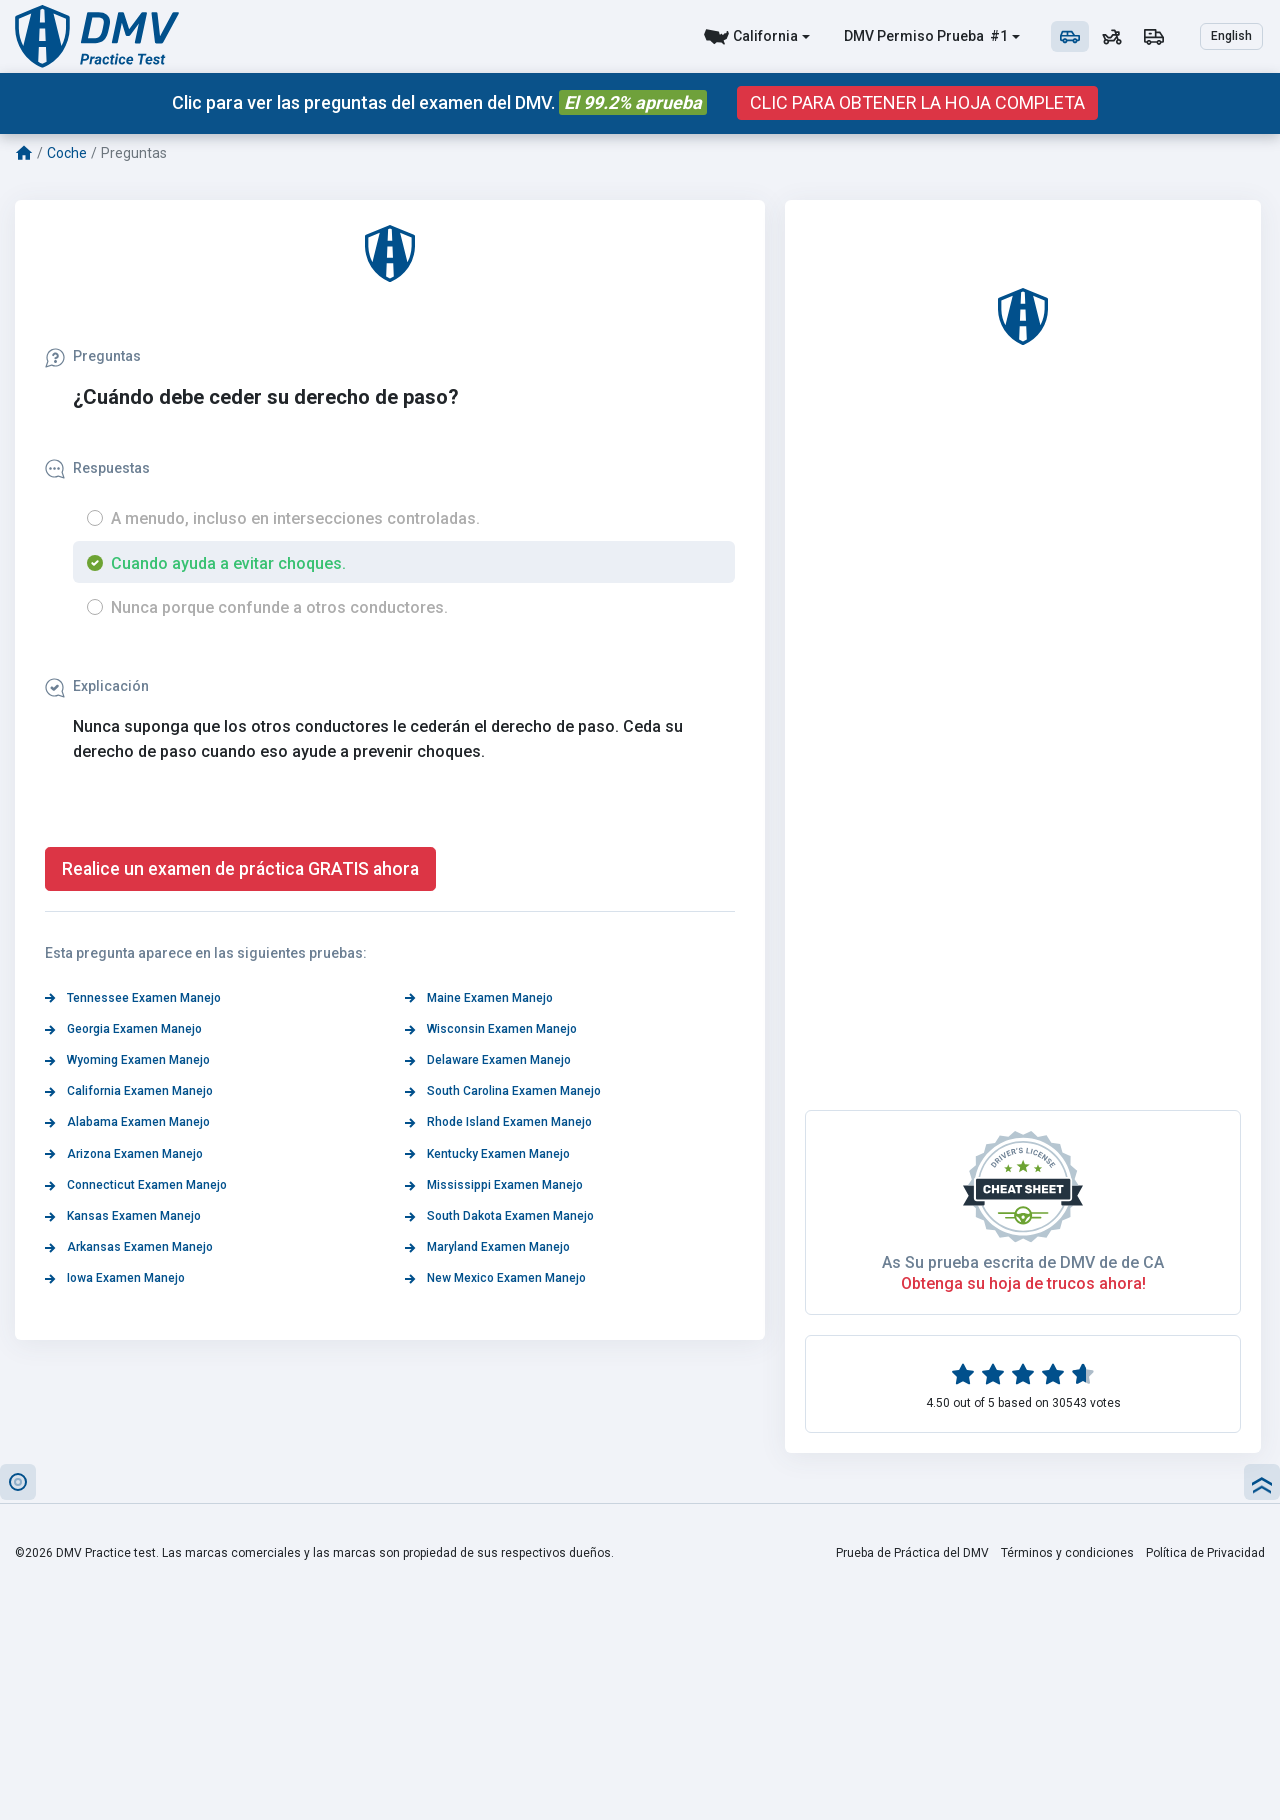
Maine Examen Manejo (479, 998)
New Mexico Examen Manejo (495, 1278)
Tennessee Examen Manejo (133, 998)
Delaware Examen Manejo (488, 1060)
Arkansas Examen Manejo (129, 1247)
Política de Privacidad (1205, 1553)
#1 (997, 36)
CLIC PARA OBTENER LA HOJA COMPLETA (917, 103)
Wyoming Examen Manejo (127, 1060)
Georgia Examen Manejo (123, 1029)
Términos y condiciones (1067, 1553)
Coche (67, 153)
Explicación (97, 686)
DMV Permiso (889, 36)
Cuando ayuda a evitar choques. (228, 563)
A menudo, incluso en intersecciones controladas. (295, 518)
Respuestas (97, 468)
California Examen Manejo (129, 1091)
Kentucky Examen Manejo (487, 1154)
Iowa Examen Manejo (115, 1278)
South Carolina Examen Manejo (503, 1091)
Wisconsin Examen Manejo (491, 1029)
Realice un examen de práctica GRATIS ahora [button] (240, 869)
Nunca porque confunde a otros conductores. (279, 607)
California (765, 36)
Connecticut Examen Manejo (136, 1185)
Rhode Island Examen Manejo (498, 1122)
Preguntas (93, 356)
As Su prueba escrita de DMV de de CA (1023, 1262)
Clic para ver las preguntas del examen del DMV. (439, 102)
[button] (18, 1482)
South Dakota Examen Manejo (499, 1216)
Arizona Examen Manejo (124, 1154)
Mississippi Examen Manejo (494, 1185)
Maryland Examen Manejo (487, 1247)
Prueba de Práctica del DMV (912, 1553)
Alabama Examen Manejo (127, 1122)
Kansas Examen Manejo (123, 1216)
